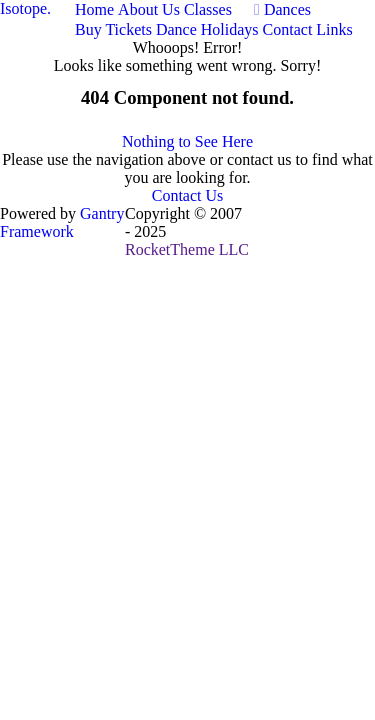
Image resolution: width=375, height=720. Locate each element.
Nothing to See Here (187, 141)
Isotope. (25, 8)
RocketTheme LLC (187, 249)
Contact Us (188, 195)
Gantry (62, 222)
